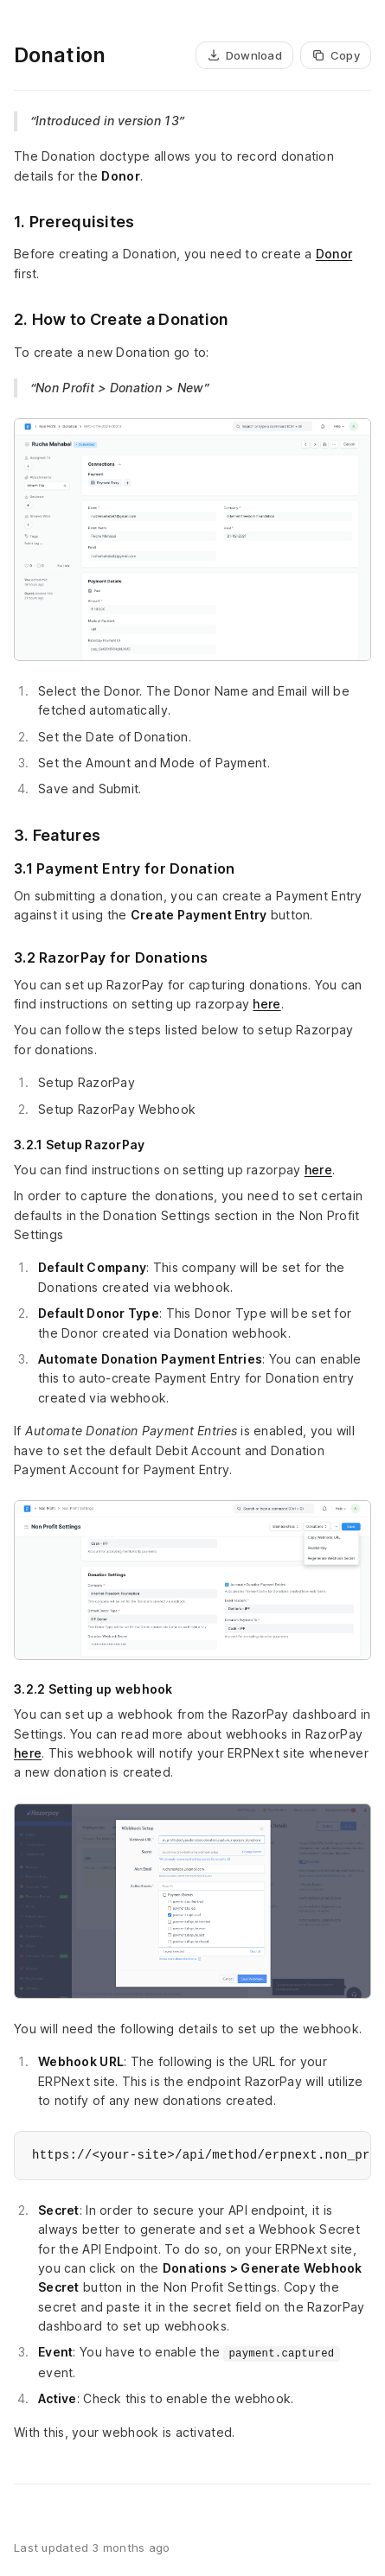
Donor (334, 253)
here (266, 1003)
